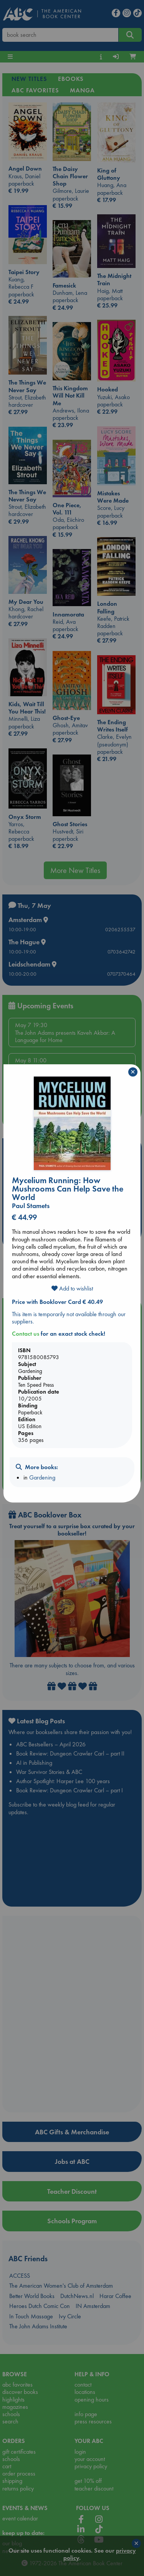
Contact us (25, 1334)
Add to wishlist (72, 1288)
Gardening (42, 1477)
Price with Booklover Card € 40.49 (57, 1302)
